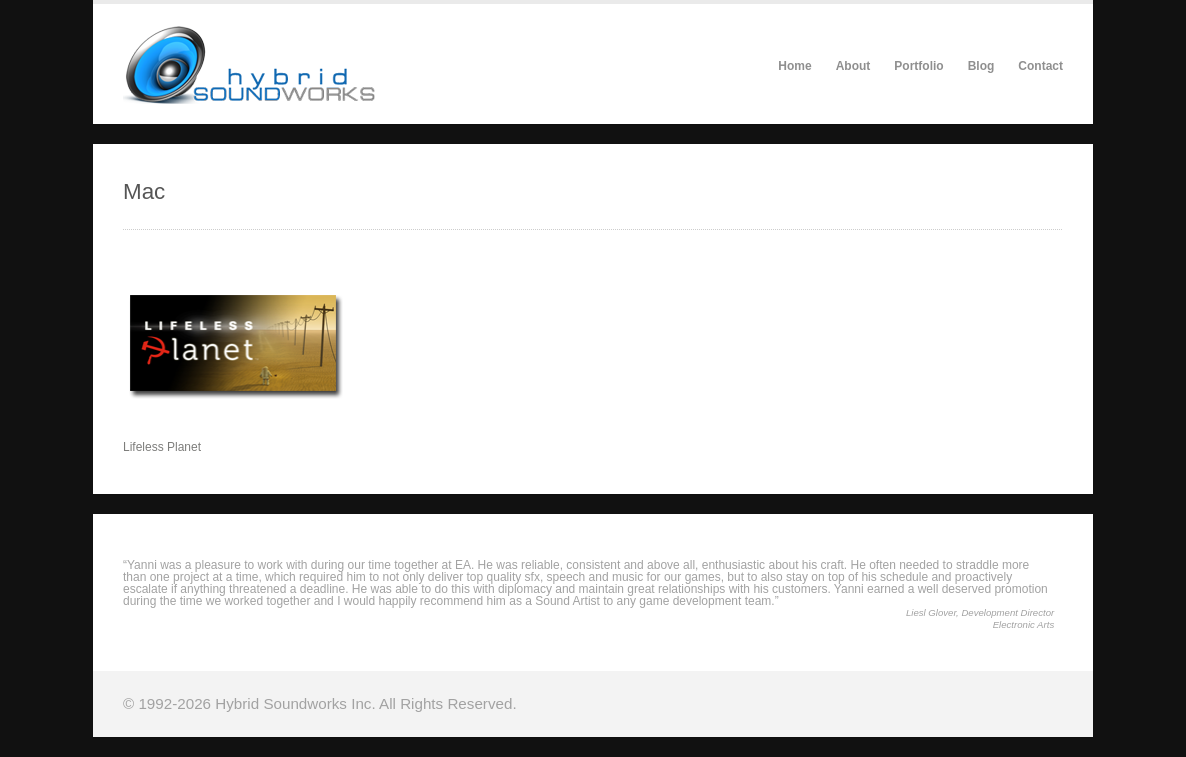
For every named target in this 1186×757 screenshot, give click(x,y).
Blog (981, 66)
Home (794, 66)
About (853, 66)
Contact (1040, 66)
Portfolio (918, 66)
